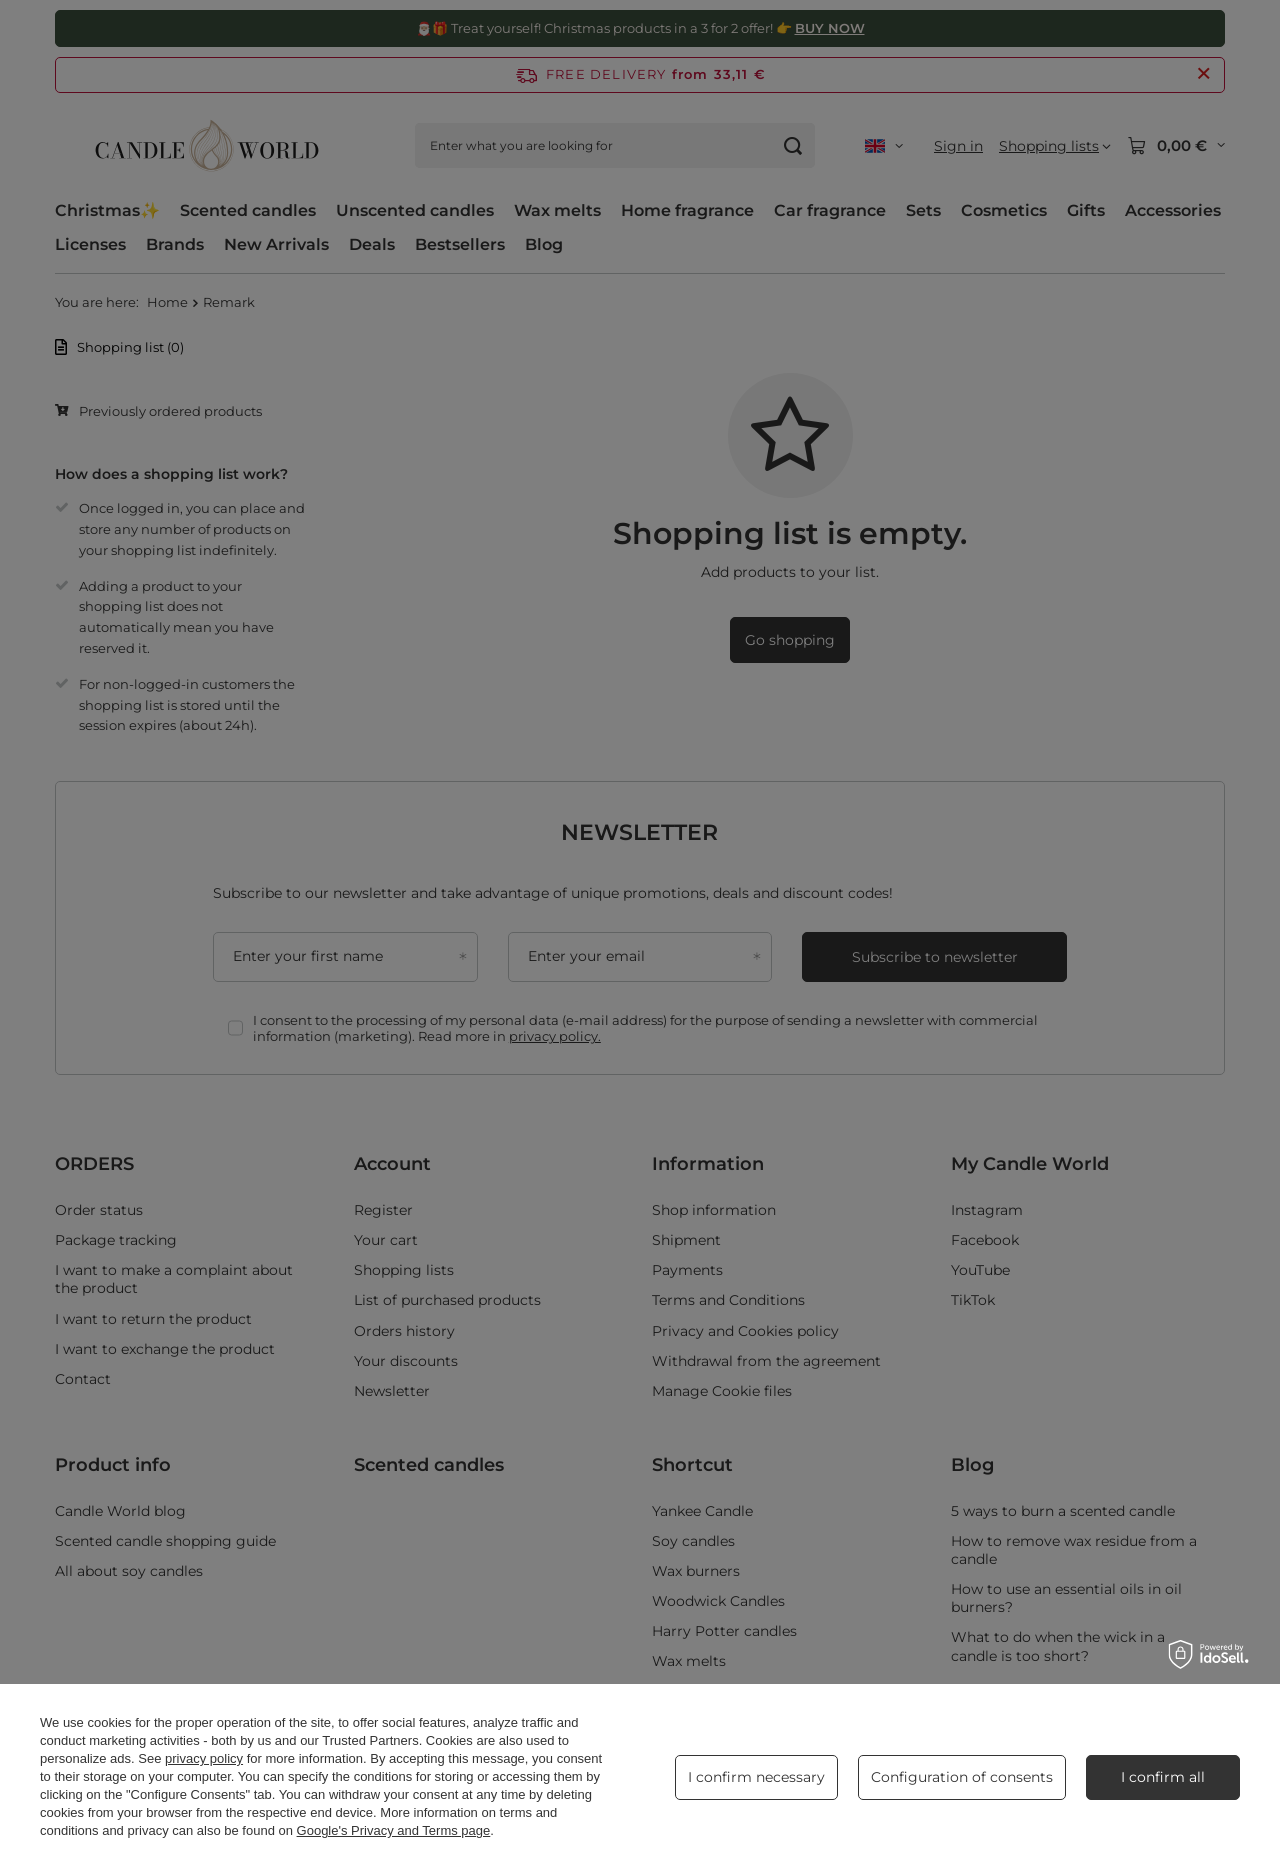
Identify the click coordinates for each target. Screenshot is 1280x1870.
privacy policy (204, 1758)
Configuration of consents (962, 1777)
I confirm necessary (756, 1777)
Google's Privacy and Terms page (394, 1830)
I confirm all (1163, 1777)
